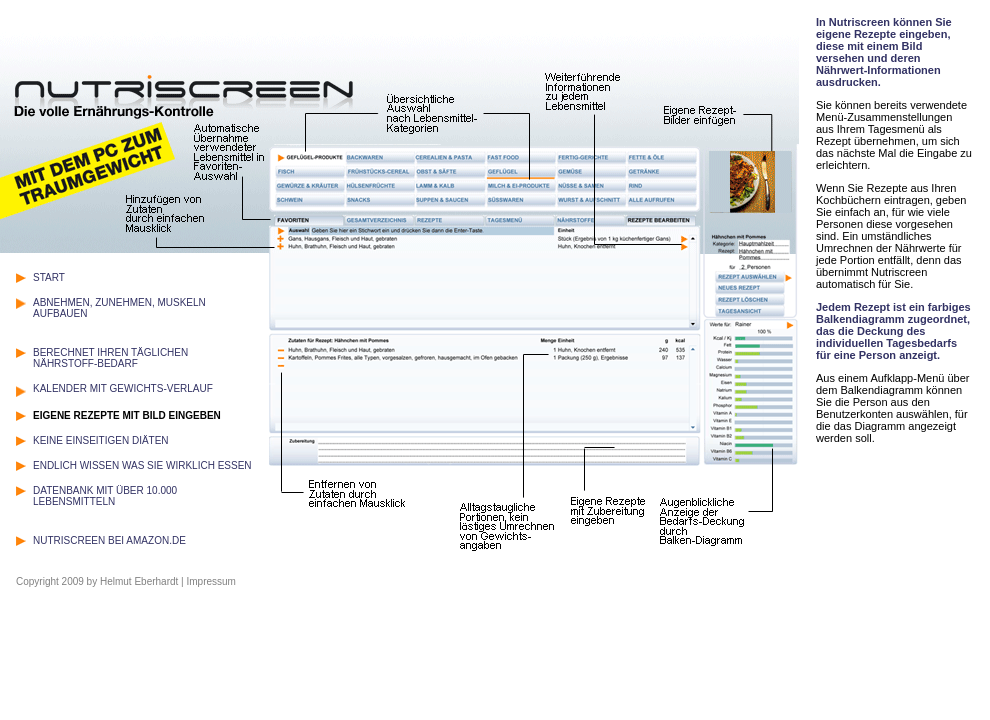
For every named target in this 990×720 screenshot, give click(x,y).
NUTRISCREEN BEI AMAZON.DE (109, 540)
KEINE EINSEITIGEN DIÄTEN (101, 440)
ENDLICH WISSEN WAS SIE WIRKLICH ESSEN (142, 465)
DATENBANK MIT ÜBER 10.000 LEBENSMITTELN (105, 496)
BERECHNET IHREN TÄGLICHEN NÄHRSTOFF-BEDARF (110, 358)
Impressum (210, 581)
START (49, 277)
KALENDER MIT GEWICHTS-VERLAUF (123, 388)
